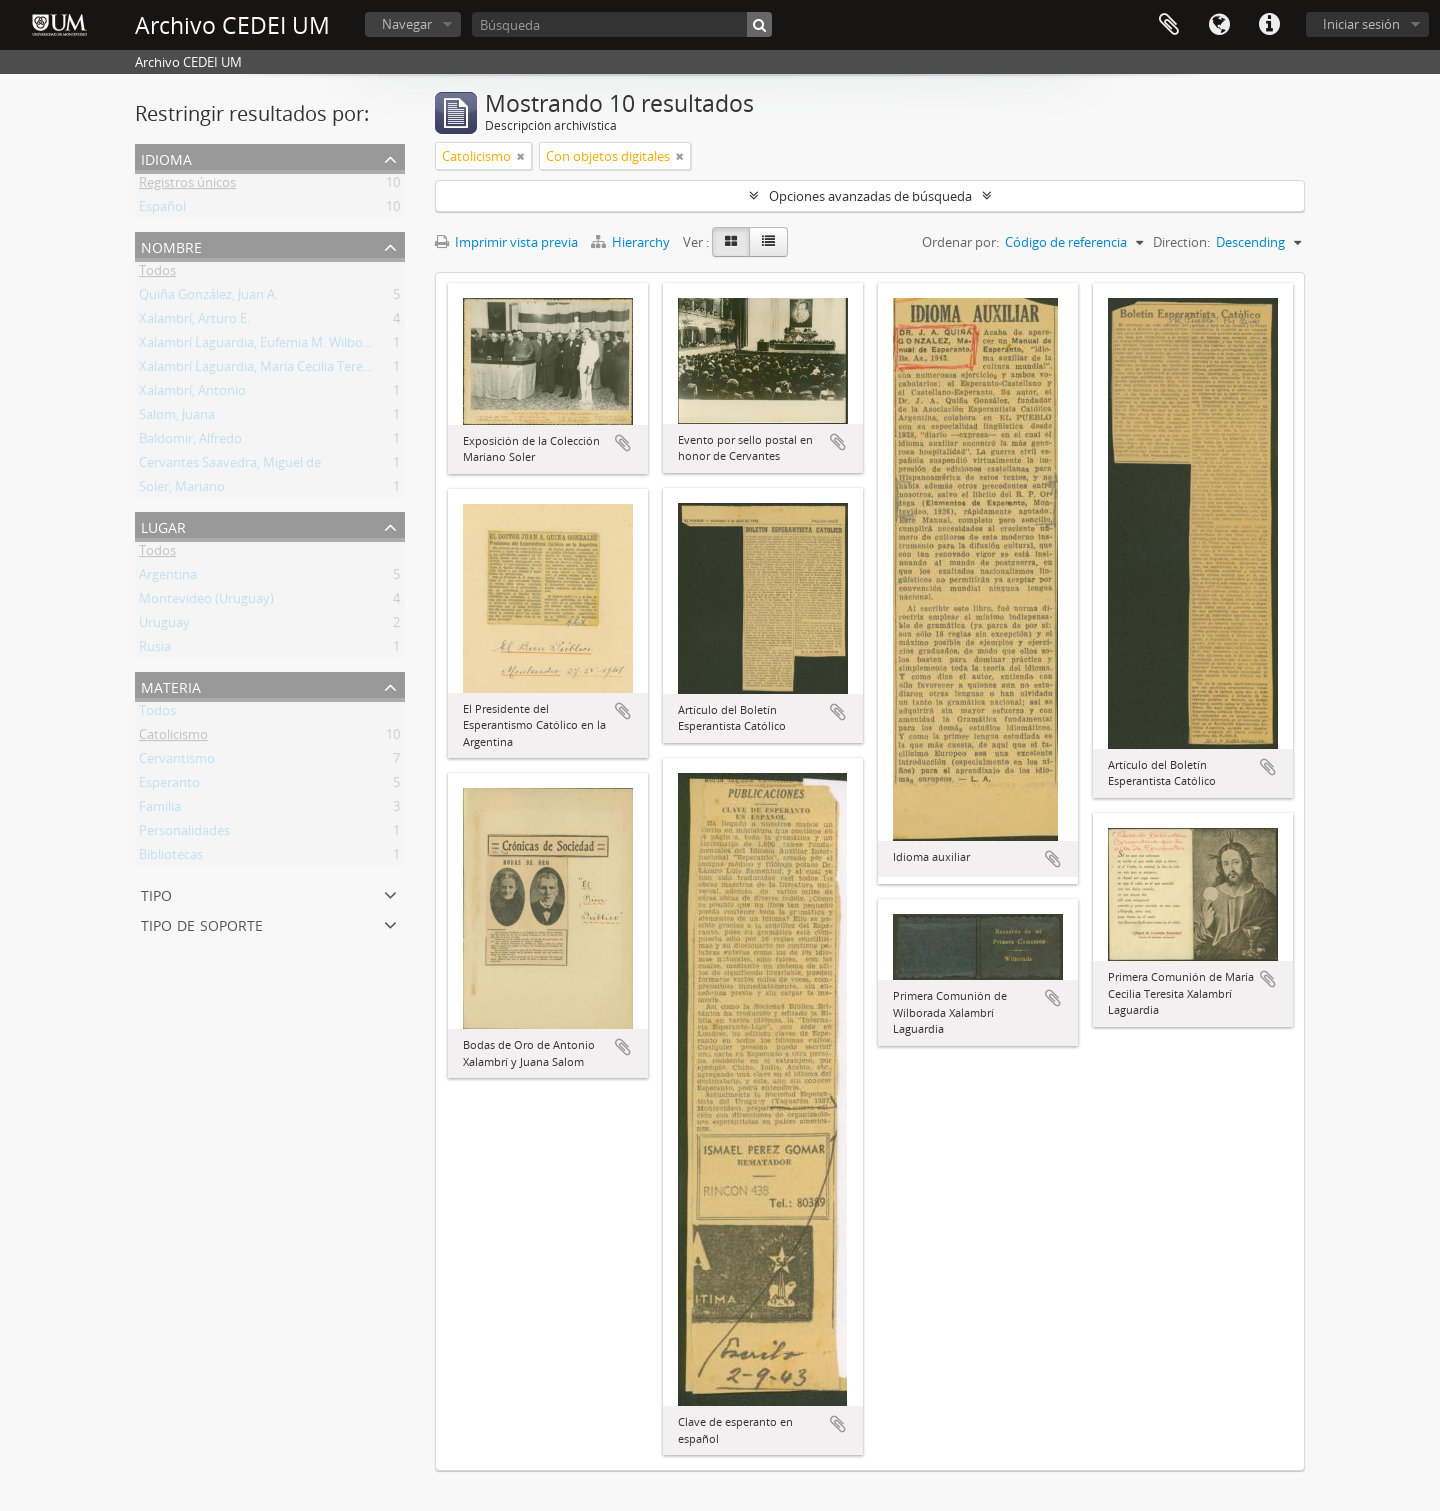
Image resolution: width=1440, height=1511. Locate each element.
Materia (171, 685)
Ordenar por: (960, 242)
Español (162, 210)
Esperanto (169, 786)
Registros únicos (187, 186)
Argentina (168, 578)
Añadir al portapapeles (623, 443)
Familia (160, 810)
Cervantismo (177, 762)
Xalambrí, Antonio (192, 394)
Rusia (155, 650)
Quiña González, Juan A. (208, 298)
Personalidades (184, 834)
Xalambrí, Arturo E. (194, 322)
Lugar (163, 525)
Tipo (156, 893)
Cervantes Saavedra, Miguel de (230, 466)
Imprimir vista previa (506, 242)
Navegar (407, 24)
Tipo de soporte (202, 923)
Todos (157, 274)
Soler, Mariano (182, 490)
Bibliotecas (171, 858)
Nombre (171, 245)
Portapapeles (1169, 25)
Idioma (1219, 25)
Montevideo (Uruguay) (206, 602)
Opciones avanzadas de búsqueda (870, 196)
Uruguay (164, 626)
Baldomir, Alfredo (190, 442)
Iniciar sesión (1361, 24)
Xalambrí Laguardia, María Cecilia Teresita (261, 370)
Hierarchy (632, 242)
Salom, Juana (177, 418)
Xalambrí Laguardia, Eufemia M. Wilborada (264, 346)
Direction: (1181, 242)
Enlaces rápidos (1269, 25)
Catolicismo (173, 738)
